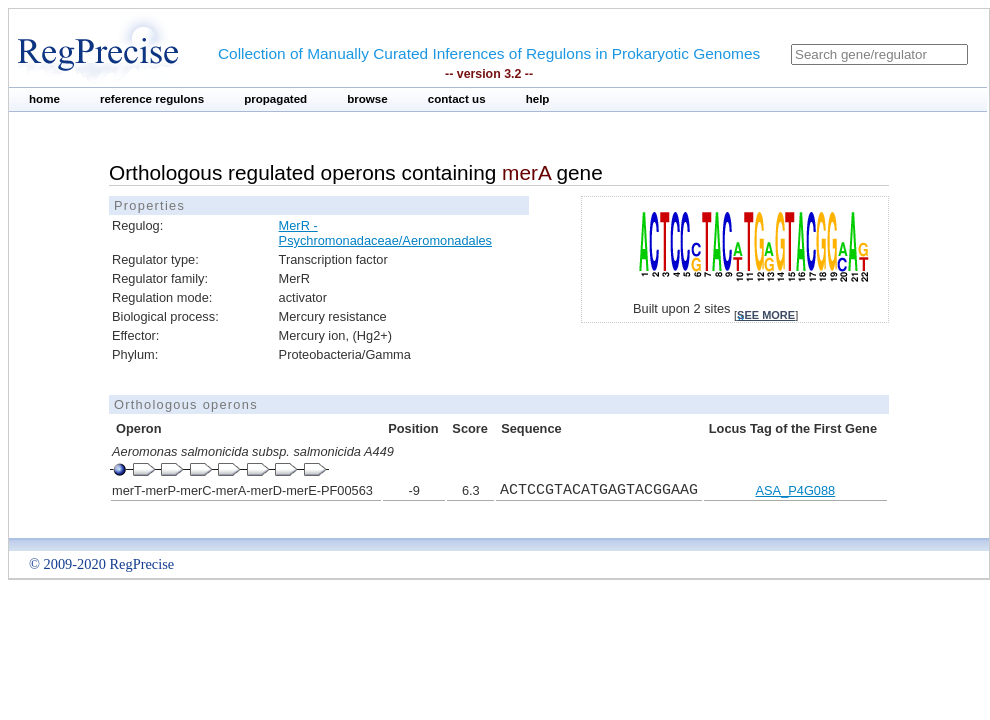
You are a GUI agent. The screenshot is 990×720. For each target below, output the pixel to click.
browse (367, 99)
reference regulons (152, 99)
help (538, 99)
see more (766, 315)
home (44, 99)
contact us (457, 99)
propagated (275, 99)
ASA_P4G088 (796, 490)
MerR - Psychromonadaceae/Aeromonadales (385, 233)
